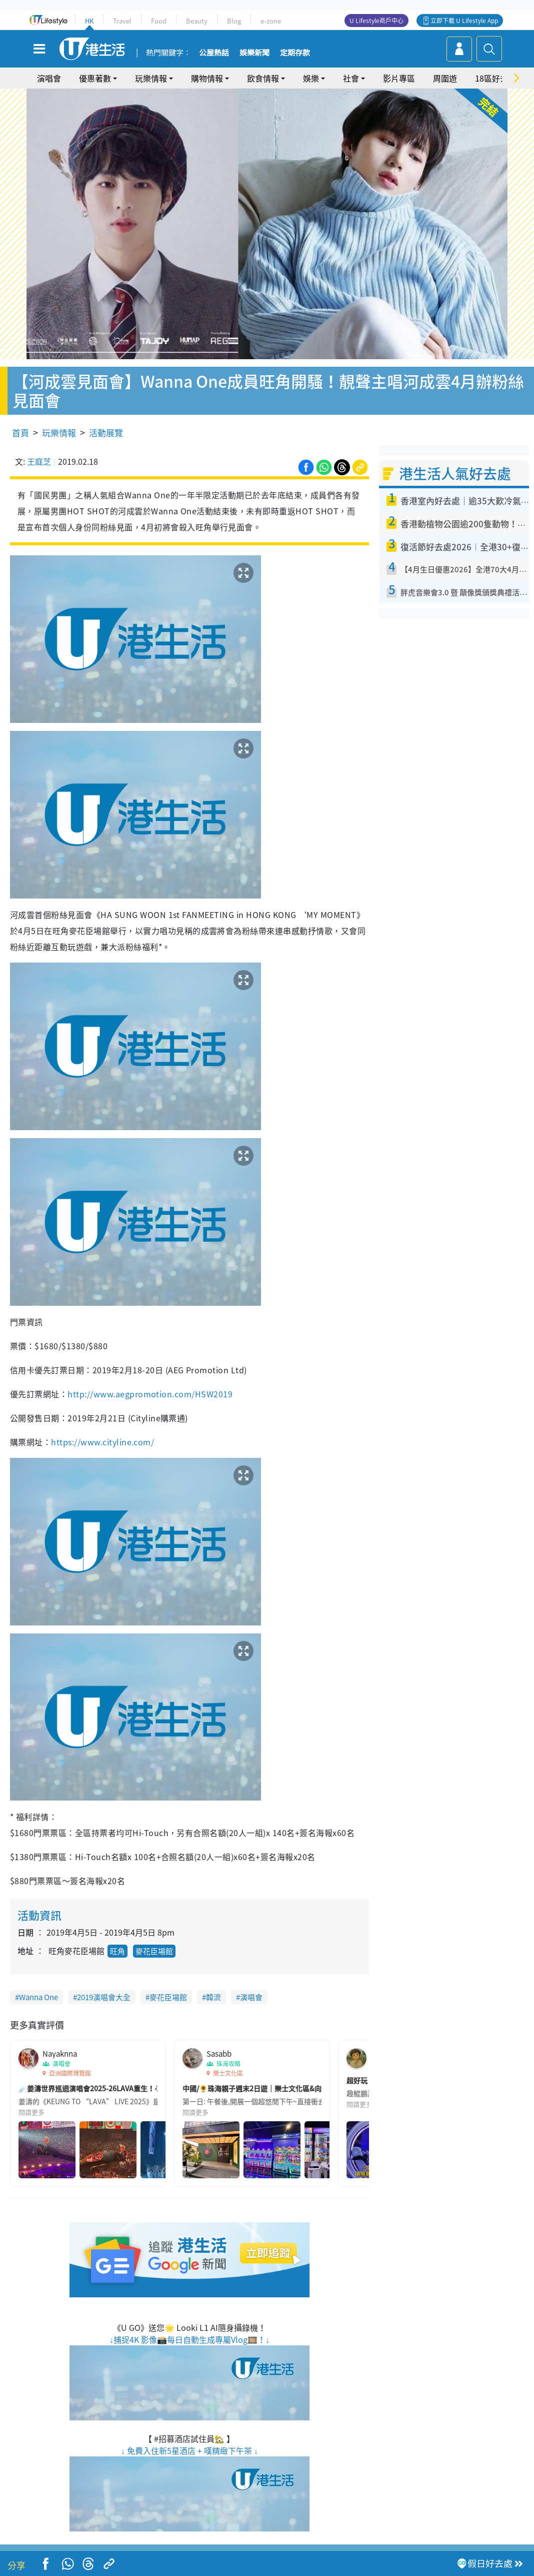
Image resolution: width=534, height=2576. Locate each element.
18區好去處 (495, 78)
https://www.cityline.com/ (102, 1442)
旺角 (117, 1951)
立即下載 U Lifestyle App (464, 20)
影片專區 (399, 78)
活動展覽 (106, 432)
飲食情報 (263, 78)
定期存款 (295, 53)
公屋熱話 (214, 53)
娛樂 (311, 78)
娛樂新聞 (255, 53)
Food (158, 21)
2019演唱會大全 (103, 1997)
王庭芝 (39, 461)
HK (89, 21)
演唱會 (49, 78)
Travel (122, 21)
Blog (234, 21)
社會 (351, 78)
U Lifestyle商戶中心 (377, 20)
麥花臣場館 (154, 1951)
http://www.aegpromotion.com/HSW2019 (150, 1394)
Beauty (197, 21)
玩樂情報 (151, 78)
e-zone (270, 21)
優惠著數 (95, 78)
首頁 (20, 432)
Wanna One (38, 1997)
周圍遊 (445, 78)
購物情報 (207, 78)
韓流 (213, 1997)
